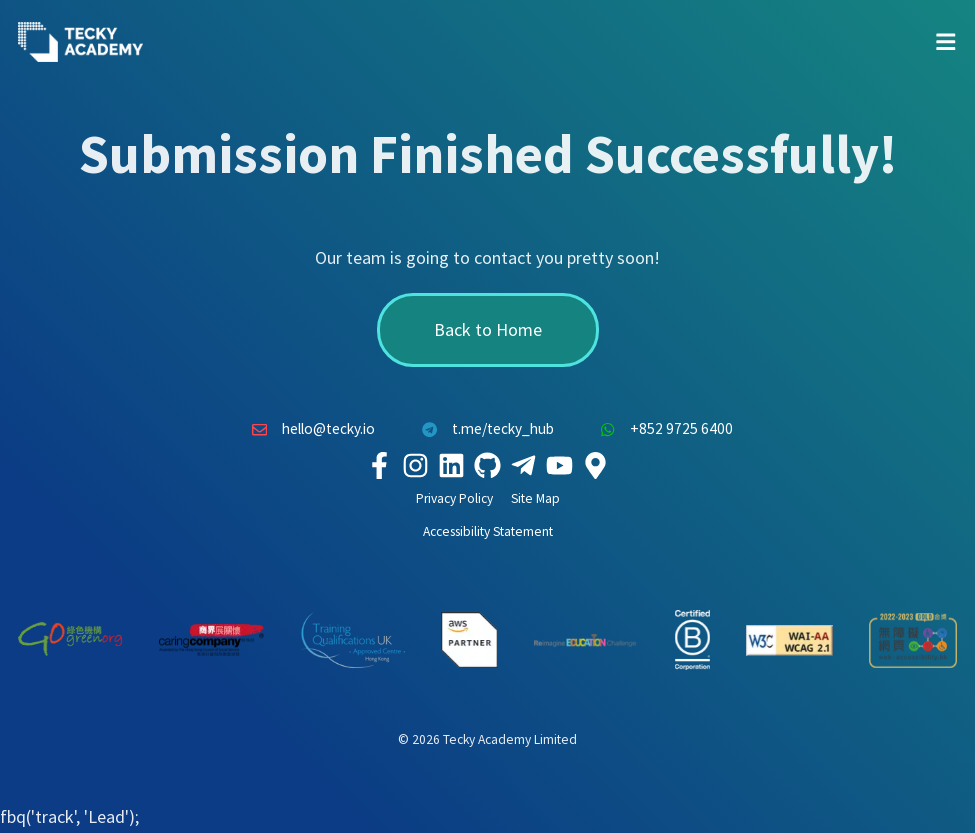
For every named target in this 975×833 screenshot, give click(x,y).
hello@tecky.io (309, 429)
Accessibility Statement (488, 531)
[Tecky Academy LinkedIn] (452, 465)
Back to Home (488, 329)
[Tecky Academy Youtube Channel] (560, 465)
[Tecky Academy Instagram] (416, 465)
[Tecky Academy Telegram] (524, 465)
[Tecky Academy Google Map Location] (596, 465)
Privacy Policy (454, 498)
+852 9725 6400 (662, 429)
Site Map (535, 498)
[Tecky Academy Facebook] (380, 465)
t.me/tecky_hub (482, 429)
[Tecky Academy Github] (488, 465)
